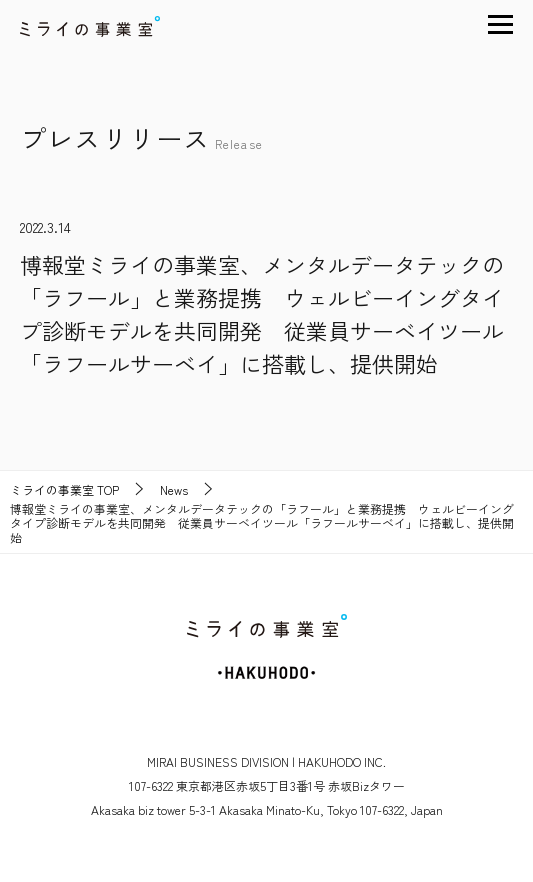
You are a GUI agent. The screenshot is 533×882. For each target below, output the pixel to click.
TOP (64, 490)
